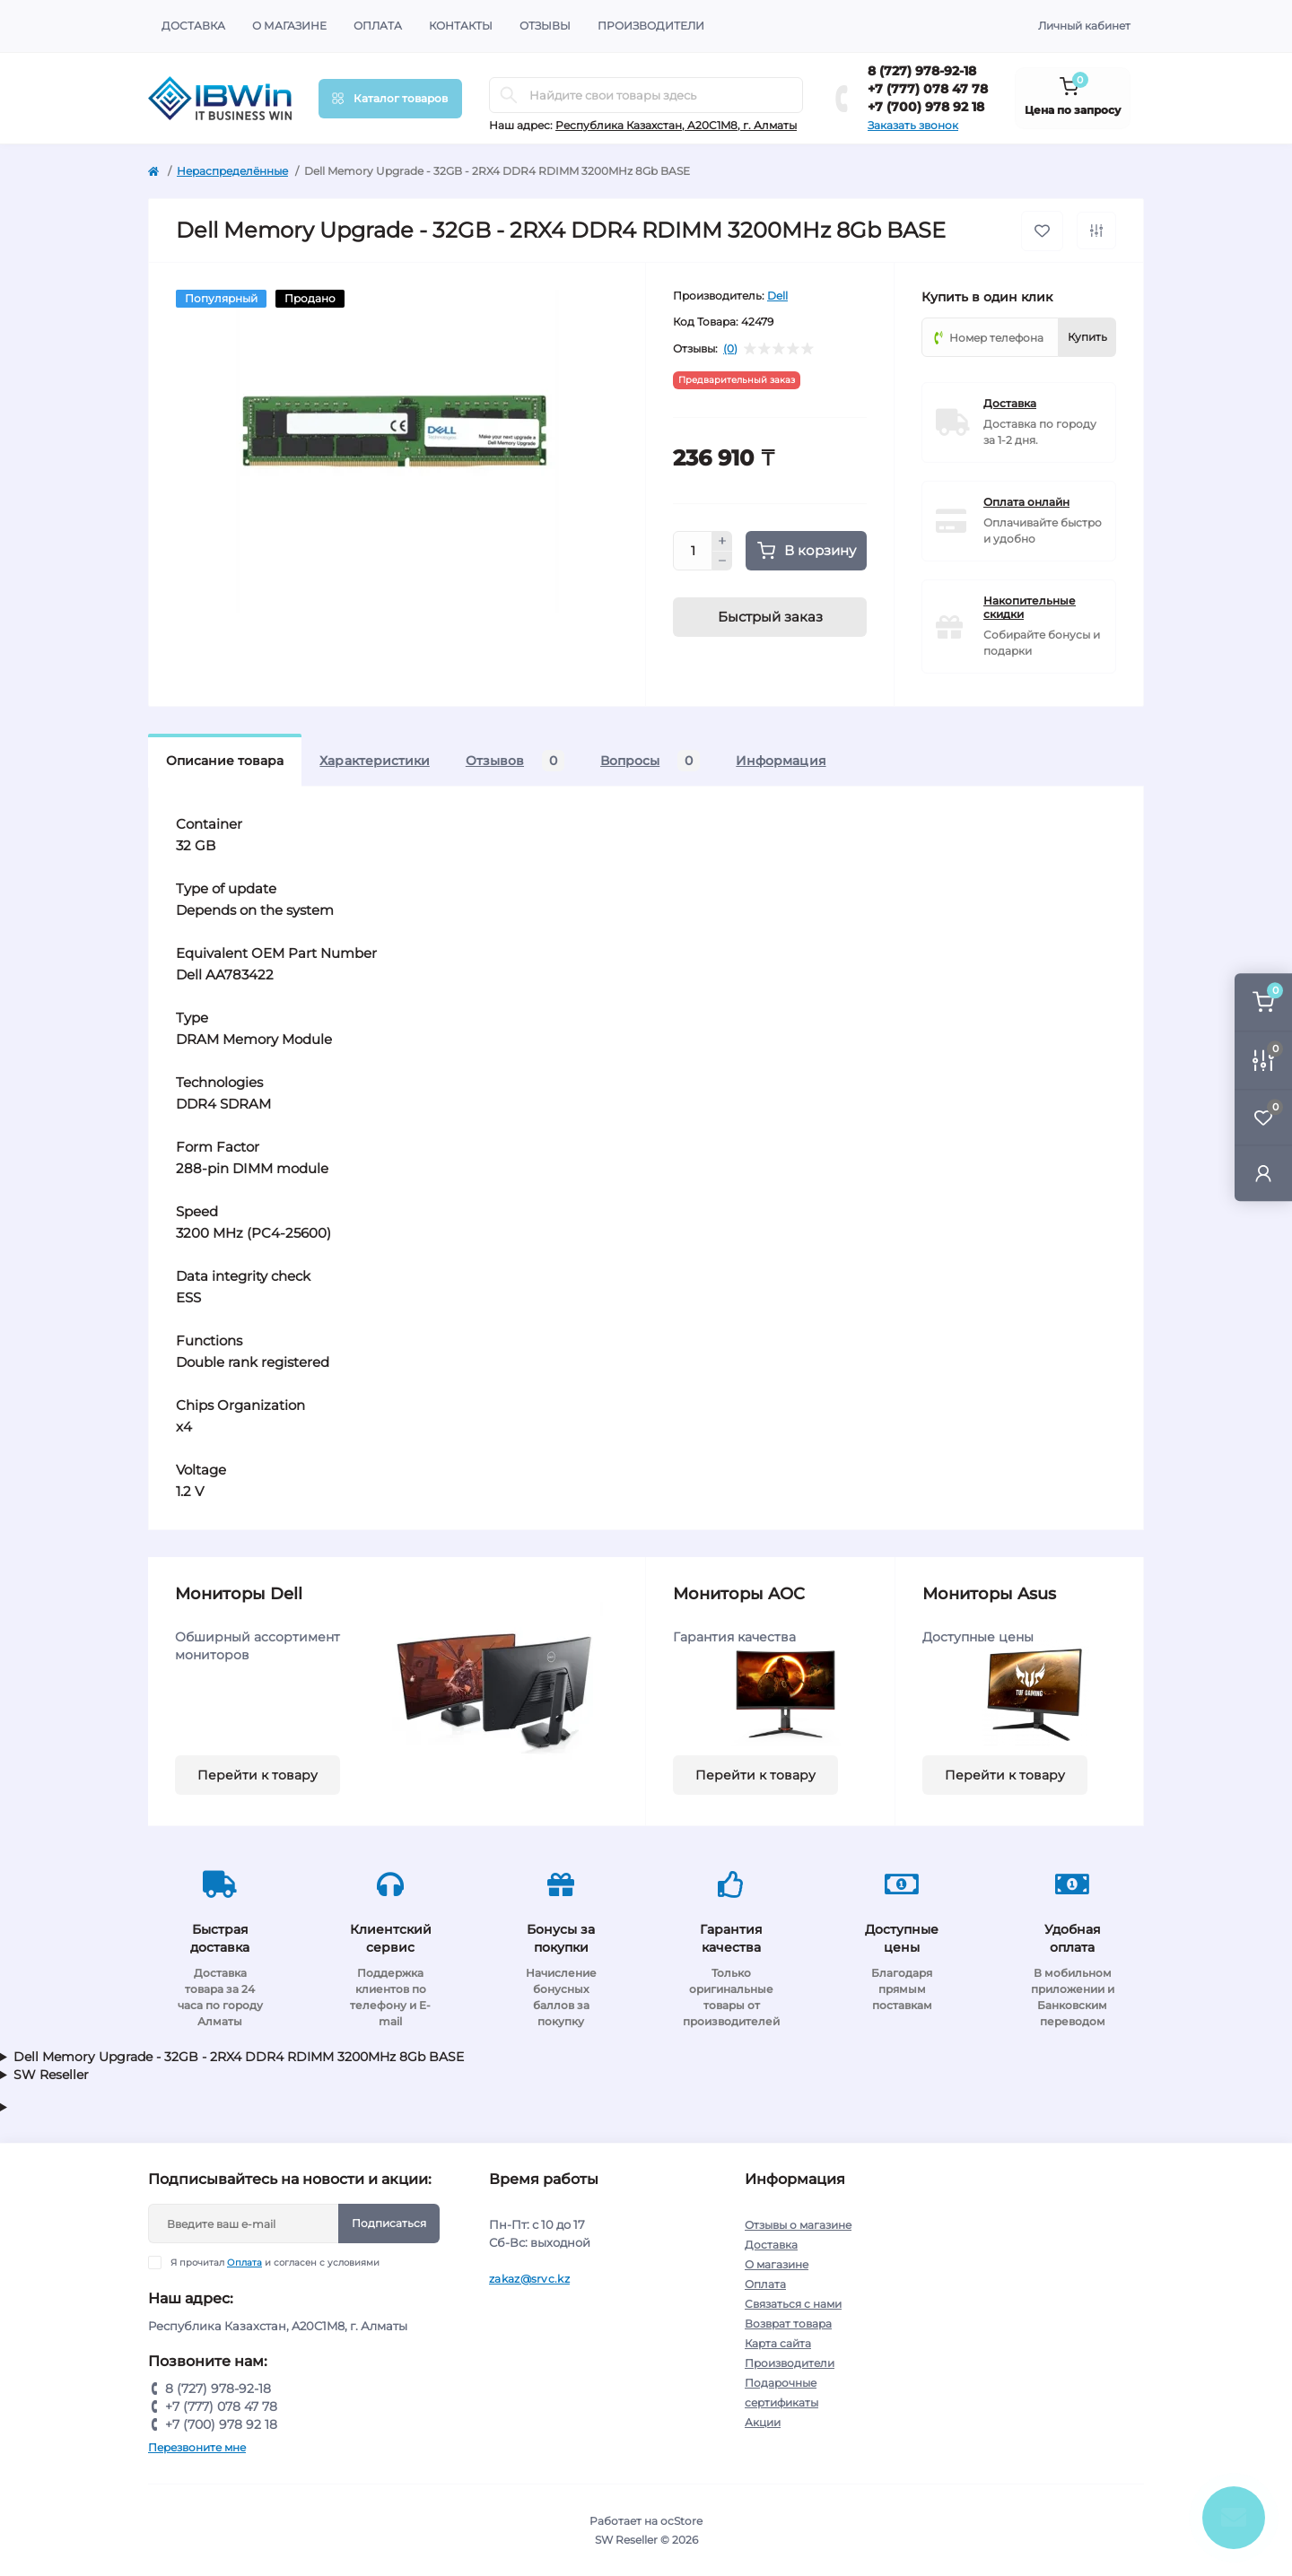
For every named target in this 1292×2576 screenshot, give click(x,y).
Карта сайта (778, 2343)
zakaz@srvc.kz (529, 2278)
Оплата (378, 25)
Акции (763, 2422)
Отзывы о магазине (798, 2225)
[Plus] (722, 541)
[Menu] (390, 98)
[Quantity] (692, 550)
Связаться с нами (793, 2304)
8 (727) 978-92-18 (922, 71)
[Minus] (722, 561)
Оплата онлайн (1026, 502)
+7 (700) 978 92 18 (926, 107)
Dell (777, 295)
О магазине (289, 25)
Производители (651, 25)
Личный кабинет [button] (1084, 25)
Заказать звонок (913, 125)
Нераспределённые (232, 171)
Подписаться (389, 2223)
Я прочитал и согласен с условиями (275, 2262)
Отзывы (545, 25)
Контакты (461, 25)
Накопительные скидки (1029, 607)
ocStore (681, 2521)
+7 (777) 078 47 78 (928, 89)
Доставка (193, 25)
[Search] (508, 95)
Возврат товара (788, 2323)
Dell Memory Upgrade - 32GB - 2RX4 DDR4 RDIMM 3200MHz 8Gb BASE (238, 2057)
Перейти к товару (257, 1775)
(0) (730, 349)
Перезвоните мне (197, 2447)
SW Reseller (51, 2075)
